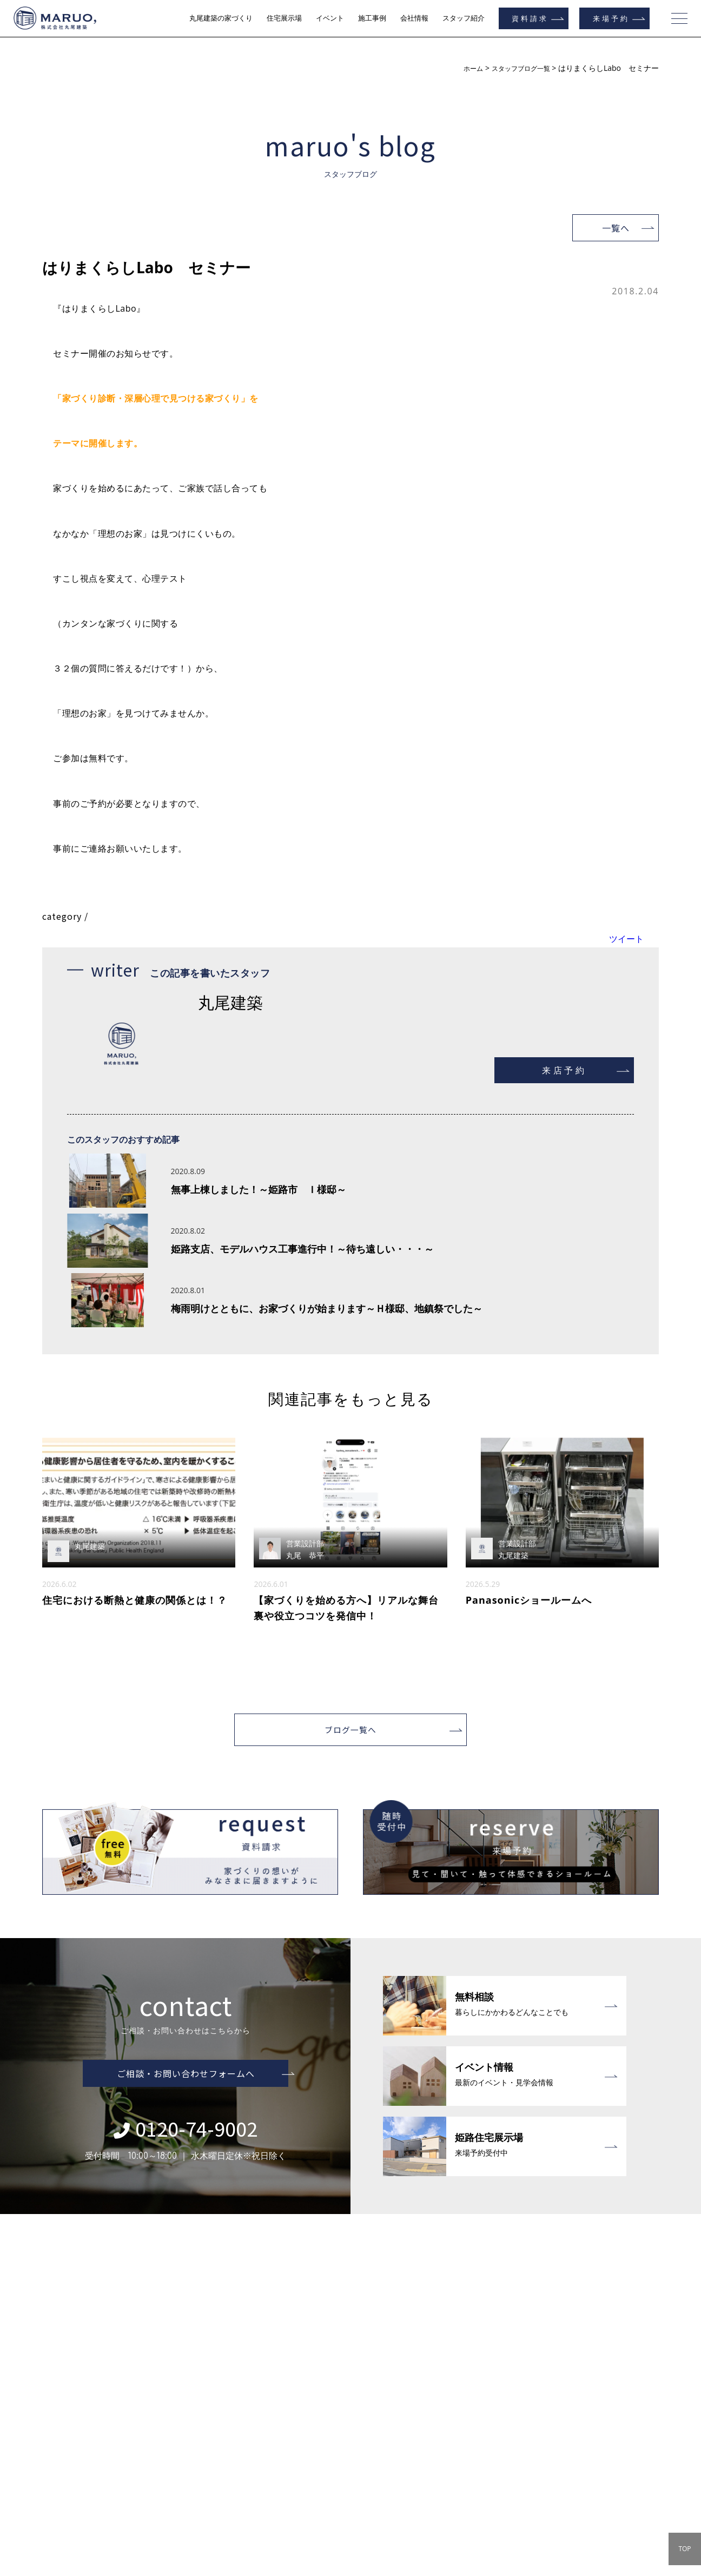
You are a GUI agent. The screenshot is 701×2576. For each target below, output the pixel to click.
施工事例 (372, 18)
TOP (684, 2548)
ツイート (626, 939)
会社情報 (414, 18)
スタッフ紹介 (463, 18)
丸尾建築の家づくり (221, 18)
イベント (330, 18)
